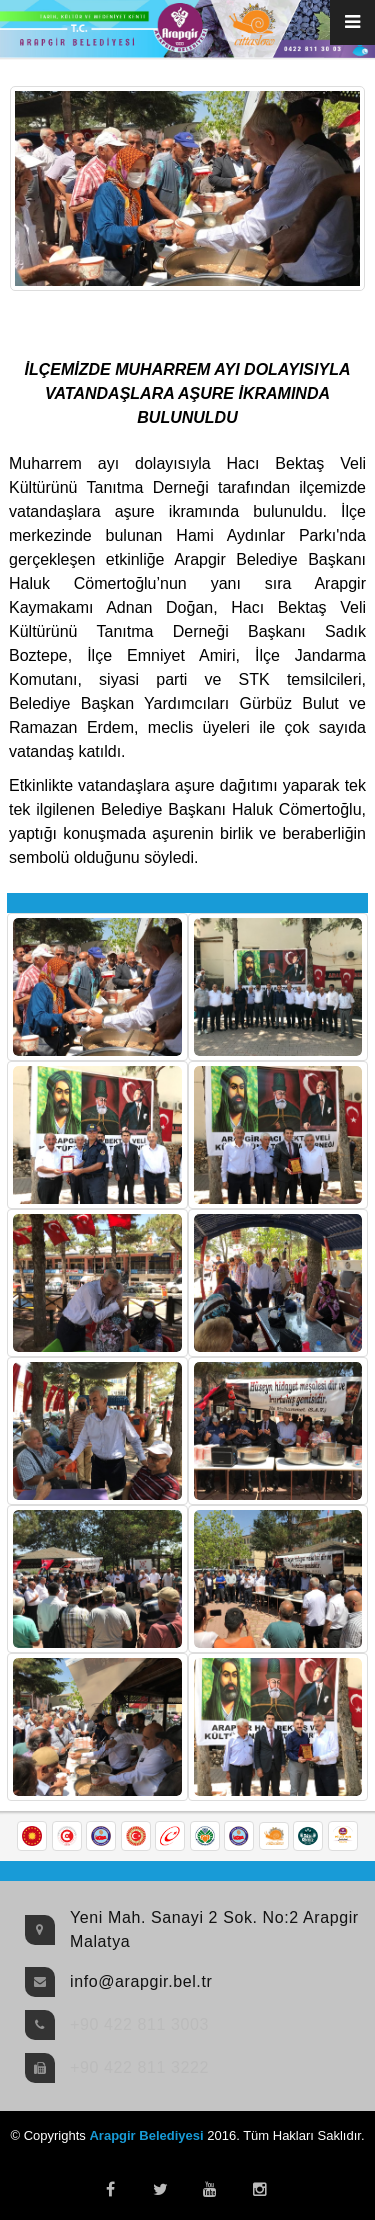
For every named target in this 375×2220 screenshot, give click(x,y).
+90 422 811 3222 (139, 2067)
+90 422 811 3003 (139, 2024)
